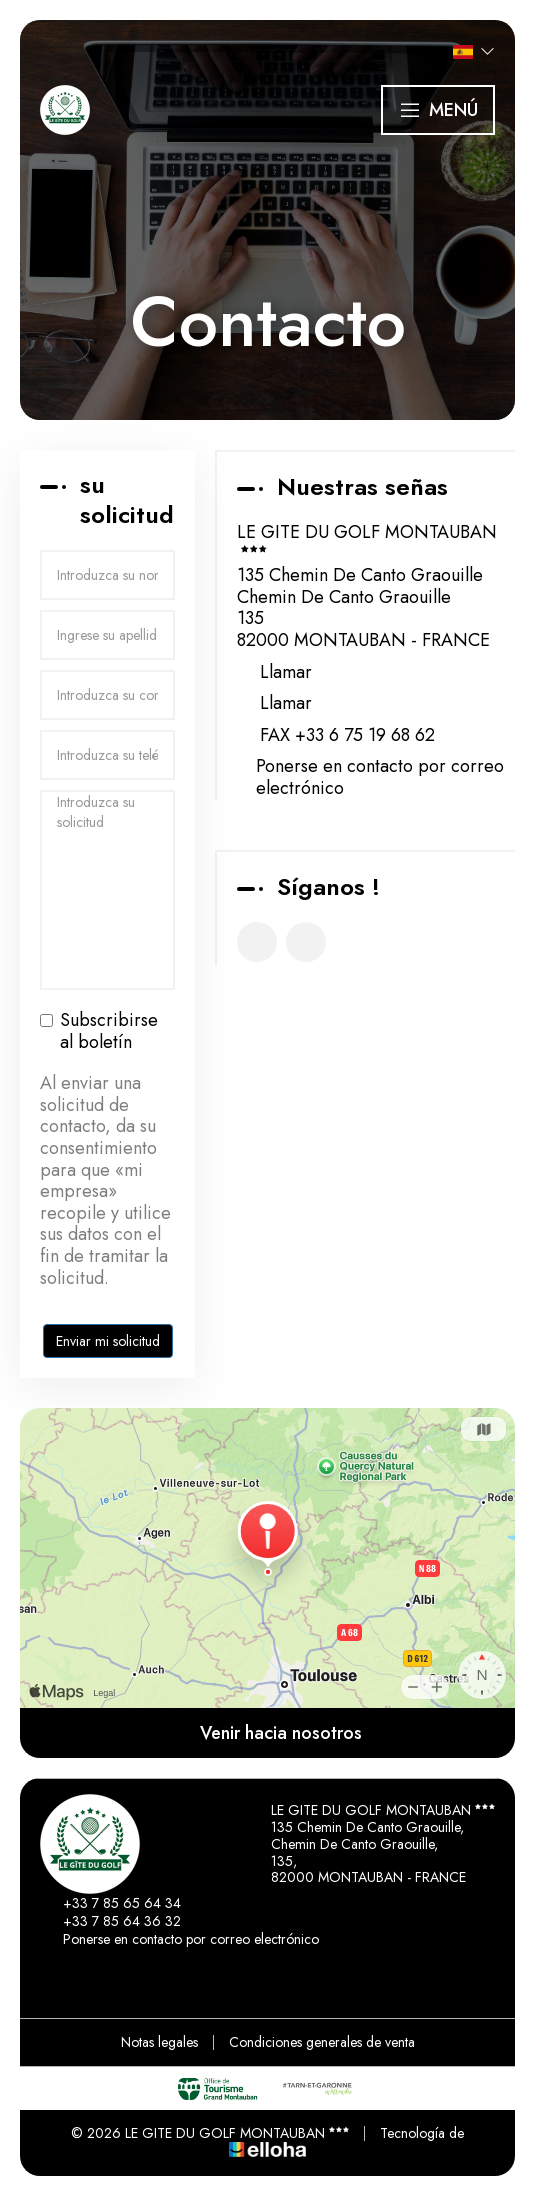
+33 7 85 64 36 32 (110, 1921)
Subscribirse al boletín (99, 1031)
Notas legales (159, 2042)
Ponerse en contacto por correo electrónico (380, 777)
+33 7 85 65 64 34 (110, 1903)
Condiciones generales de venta (322, 2042)
